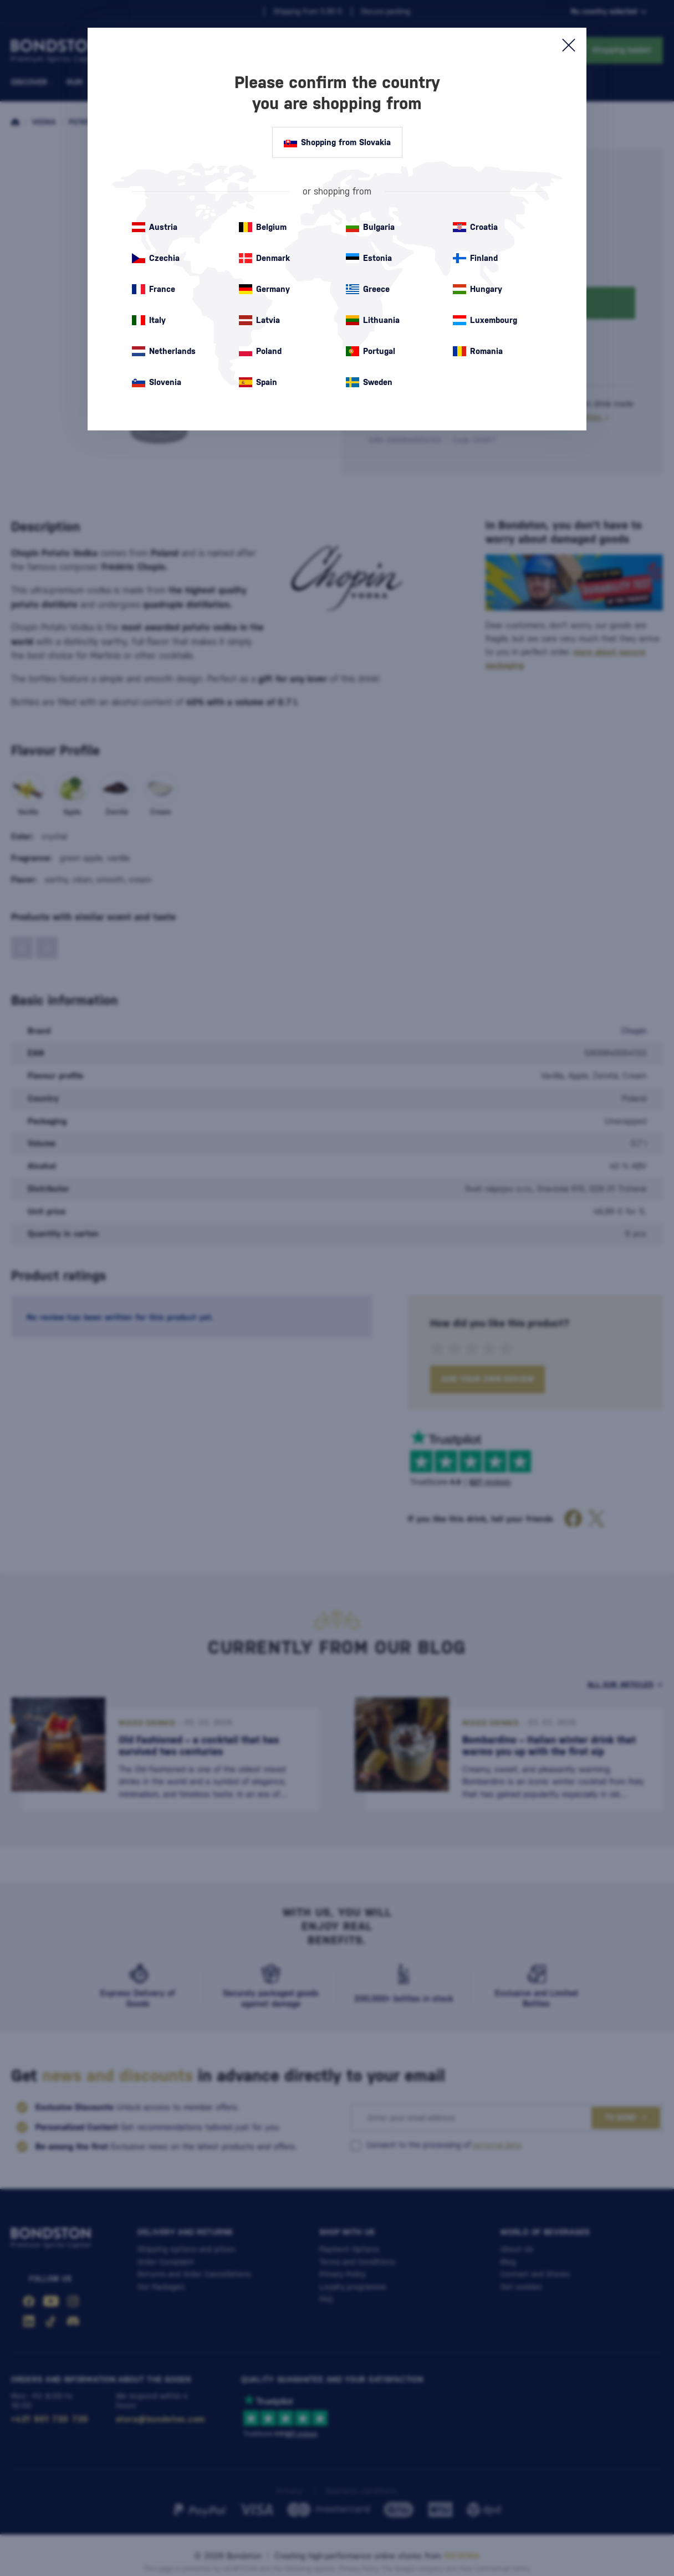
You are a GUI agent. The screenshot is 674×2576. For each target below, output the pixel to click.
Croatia (475, 227)
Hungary (477, 289)
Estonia (369, 258)
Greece (368, 289)
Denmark (264, 258)
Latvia (259, 320)
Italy (149, 320)
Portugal (370, 351)
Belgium (263, 227)
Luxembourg (485, 320)
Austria (154, 227)
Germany (264, 289)
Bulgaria (370, 227)
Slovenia (156, 382)
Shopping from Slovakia (337, 142)
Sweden (369, 382)
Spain (258, 382)
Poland (260, 351)
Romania (478, 351)
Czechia (156, 258)
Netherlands (164, 351)
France (153, 289)
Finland (475, 258)
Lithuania (373, 320)
